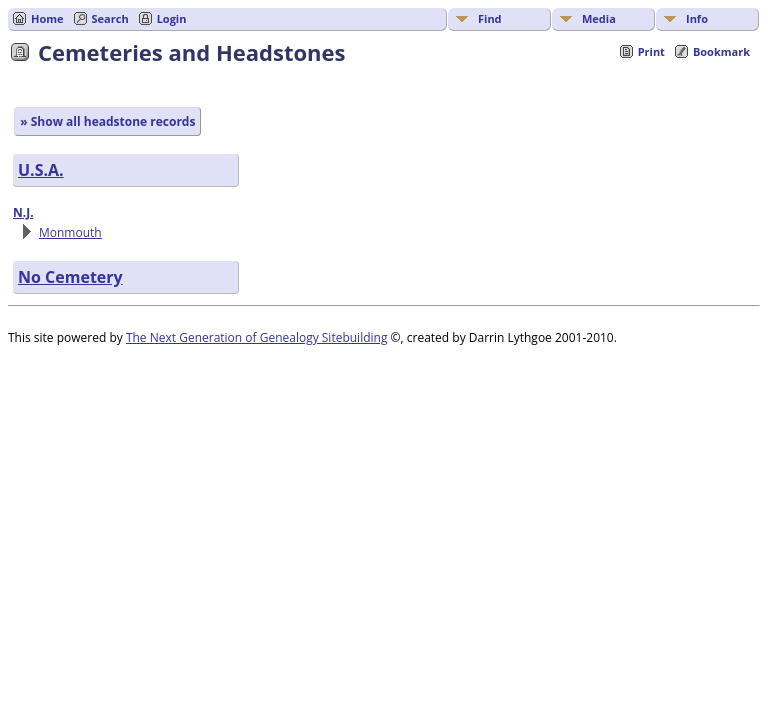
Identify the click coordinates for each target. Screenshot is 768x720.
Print (651, 51)
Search (110, 18)
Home (47, 18)
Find (490, 18)
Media (599, 18)
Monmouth (70, 232)
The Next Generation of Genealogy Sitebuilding (257, 337)
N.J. (23, 212)
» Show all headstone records (107, 121)
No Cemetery (70, 277)
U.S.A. (41, 170)
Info (697, 18)
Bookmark (721, 51)
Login (172, 18)
